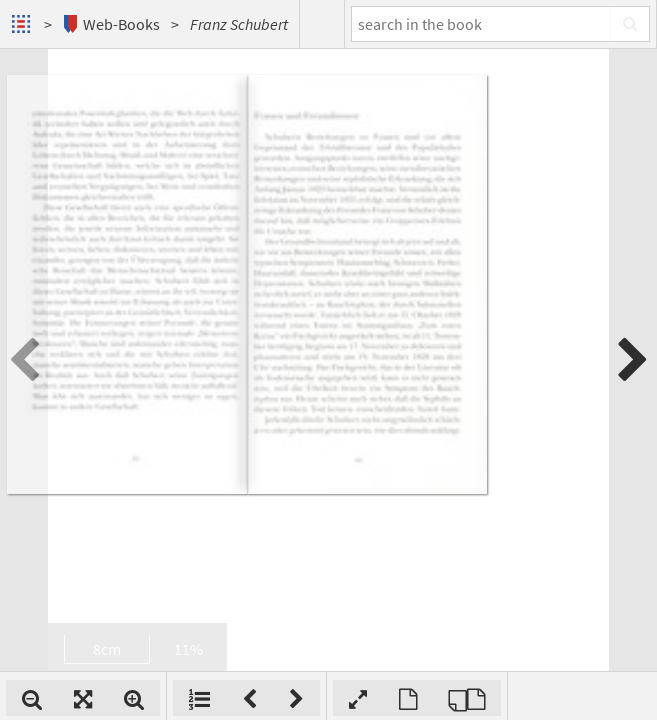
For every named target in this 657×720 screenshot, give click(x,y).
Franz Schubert (239, 24)
